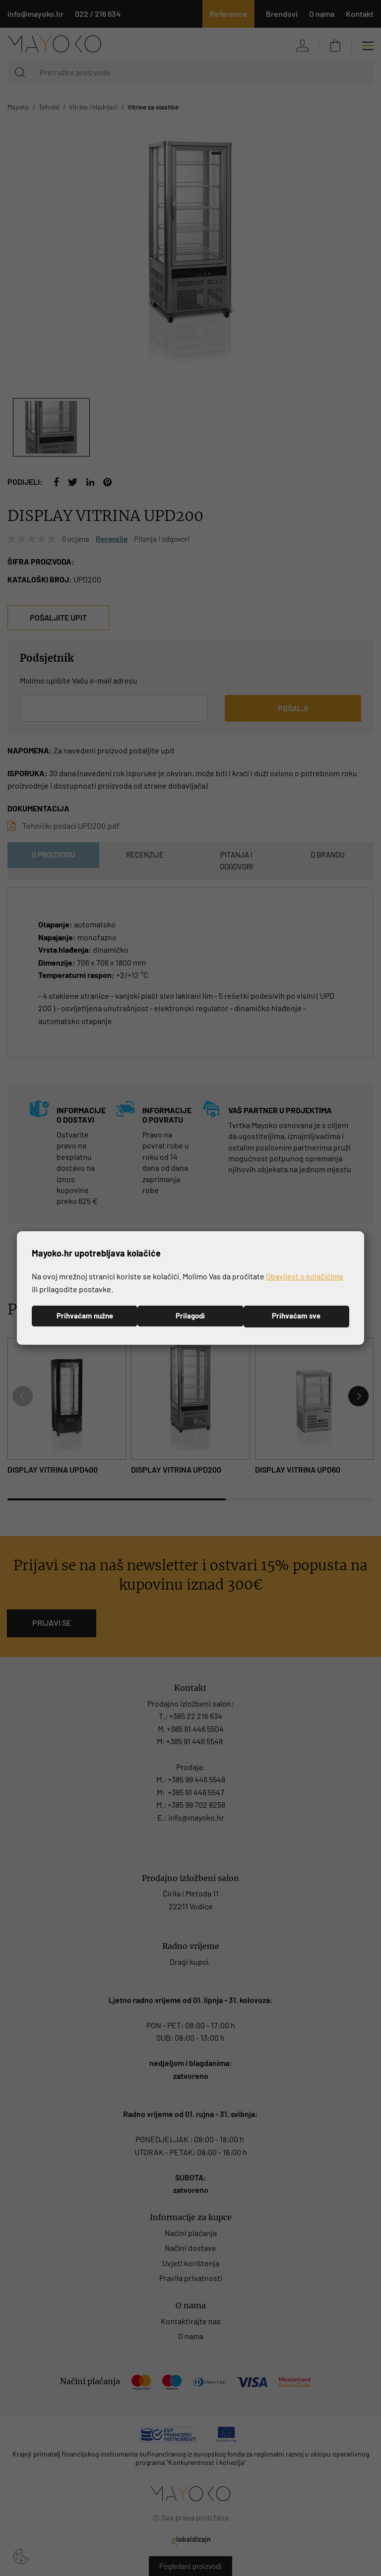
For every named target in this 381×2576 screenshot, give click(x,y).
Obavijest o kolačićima (304, 1276)
